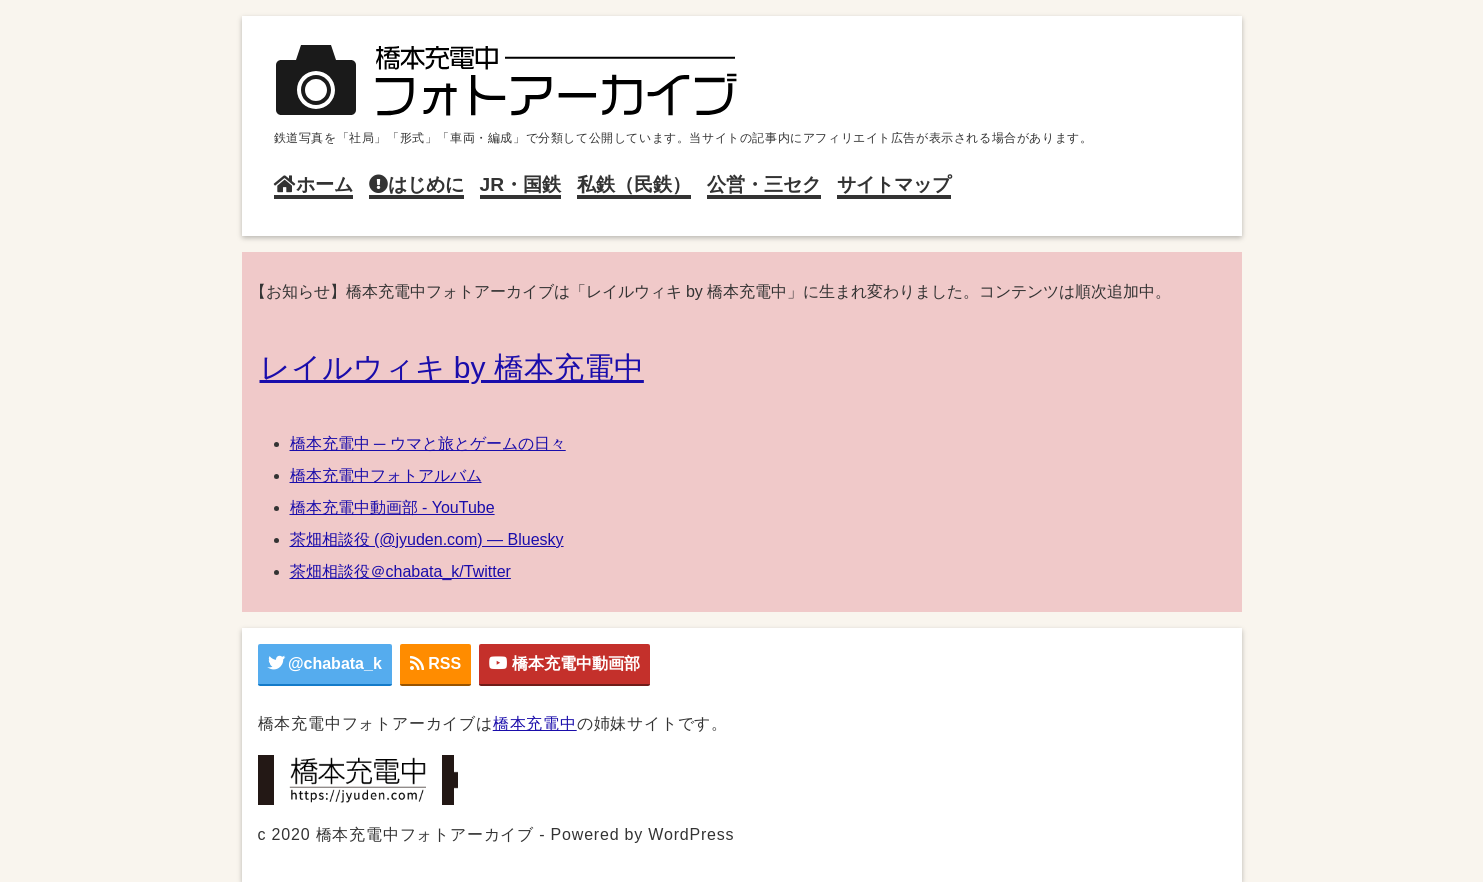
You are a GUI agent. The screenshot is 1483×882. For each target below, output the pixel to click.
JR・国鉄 (521, 184)
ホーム (313, 184)
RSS (435, 663)
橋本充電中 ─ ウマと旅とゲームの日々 (428, 443)
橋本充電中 (535, 723)
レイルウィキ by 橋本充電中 (452, 367)
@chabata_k (325, 663)
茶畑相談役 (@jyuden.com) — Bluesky (427, 539)
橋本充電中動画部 (564, 663)
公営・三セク (764, 184)
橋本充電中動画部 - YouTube (392, 507)
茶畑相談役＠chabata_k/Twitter (400, 571)
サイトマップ (894, 184)
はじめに (416, 184)
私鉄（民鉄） (634, 184)
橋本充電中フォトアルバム (386, 475)
